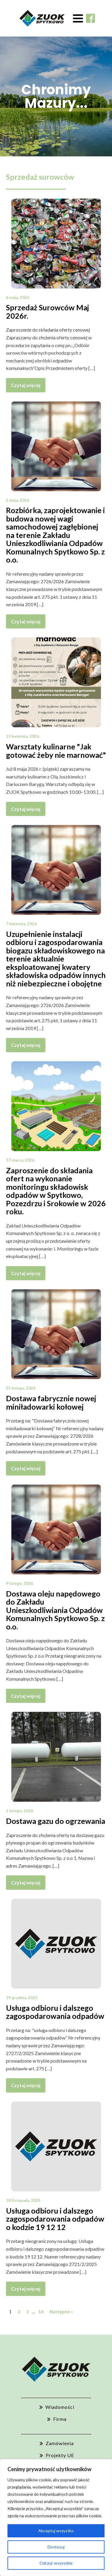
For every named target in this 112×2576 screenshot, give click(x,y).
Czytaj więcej (25, 385)
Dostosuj (56, 2546)
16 (41, 2311)
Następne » (61, 2311)
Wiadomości (59, 2407)
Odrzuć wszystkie (56, 2563)
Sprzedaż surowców (40, 176)
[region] (56, 2517)
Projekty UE (60, 2455)
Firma (60, 2419)
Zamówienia (60, 2443)
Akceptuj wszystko (56, 2530)
